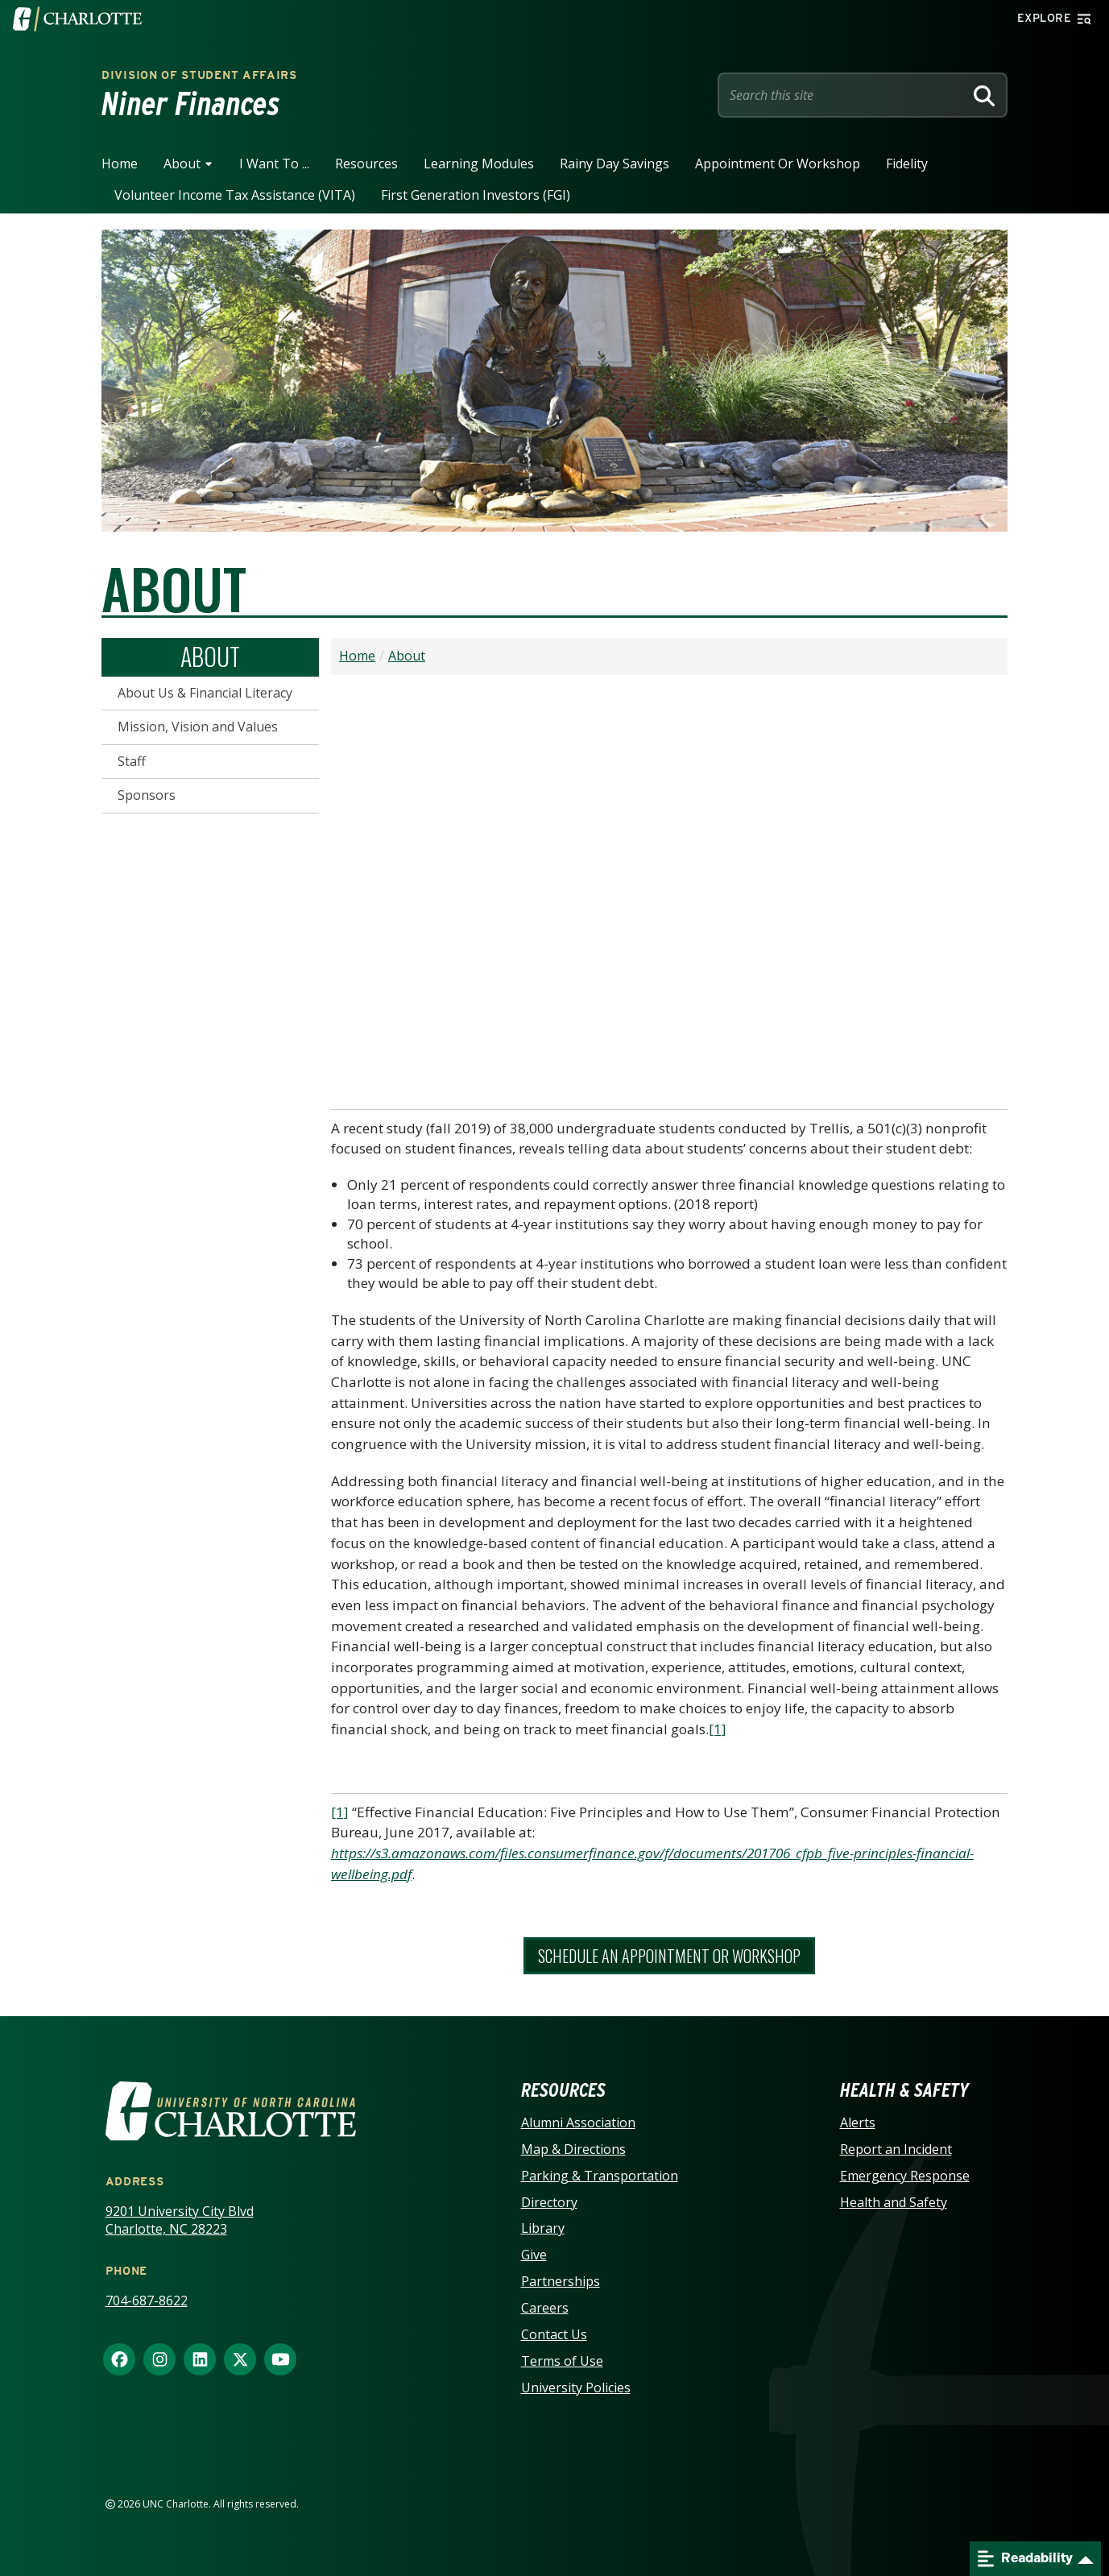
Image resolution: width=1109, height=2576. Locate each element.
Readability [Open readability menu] (1025, 2558)
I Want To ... (274, 163)
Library (543, 2228)
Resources (366, 163)
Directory (549, 2202)
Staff (132, 761)
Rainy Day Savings (614, 163)
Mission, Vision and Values (198, 726)
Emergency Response (905, 2176)
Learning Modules (479, 163)
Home (119, 163)
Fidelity (907, 163)
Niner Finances (190, 104)
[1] (717, 1729)
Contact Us (554, 2334)
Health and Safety (893, 2202)
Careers (545, 2308)
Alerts (857, 2122)
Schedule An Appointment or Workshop (669, 1956)
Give (534, 2254)
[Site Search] (844, 95)
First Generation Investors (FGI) (475, 195)
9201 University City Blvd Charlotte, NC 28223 (180, 2220)
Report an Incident (896, 2149)
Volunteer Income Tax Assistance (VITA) (234, 195)
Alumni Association (578, 2122)
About (182, 163)
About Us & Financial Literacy (205, 693)
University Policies (576, 2387)
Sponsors (147, 795)
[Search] (984, 95)
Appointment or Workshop (777, 163)
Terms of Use (562, 2361)
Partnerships (560, 2281)
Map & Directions (573, 2149)
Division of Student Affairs (199, 74)
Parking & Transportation (599, 2176)
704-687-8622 (147, 2300)
